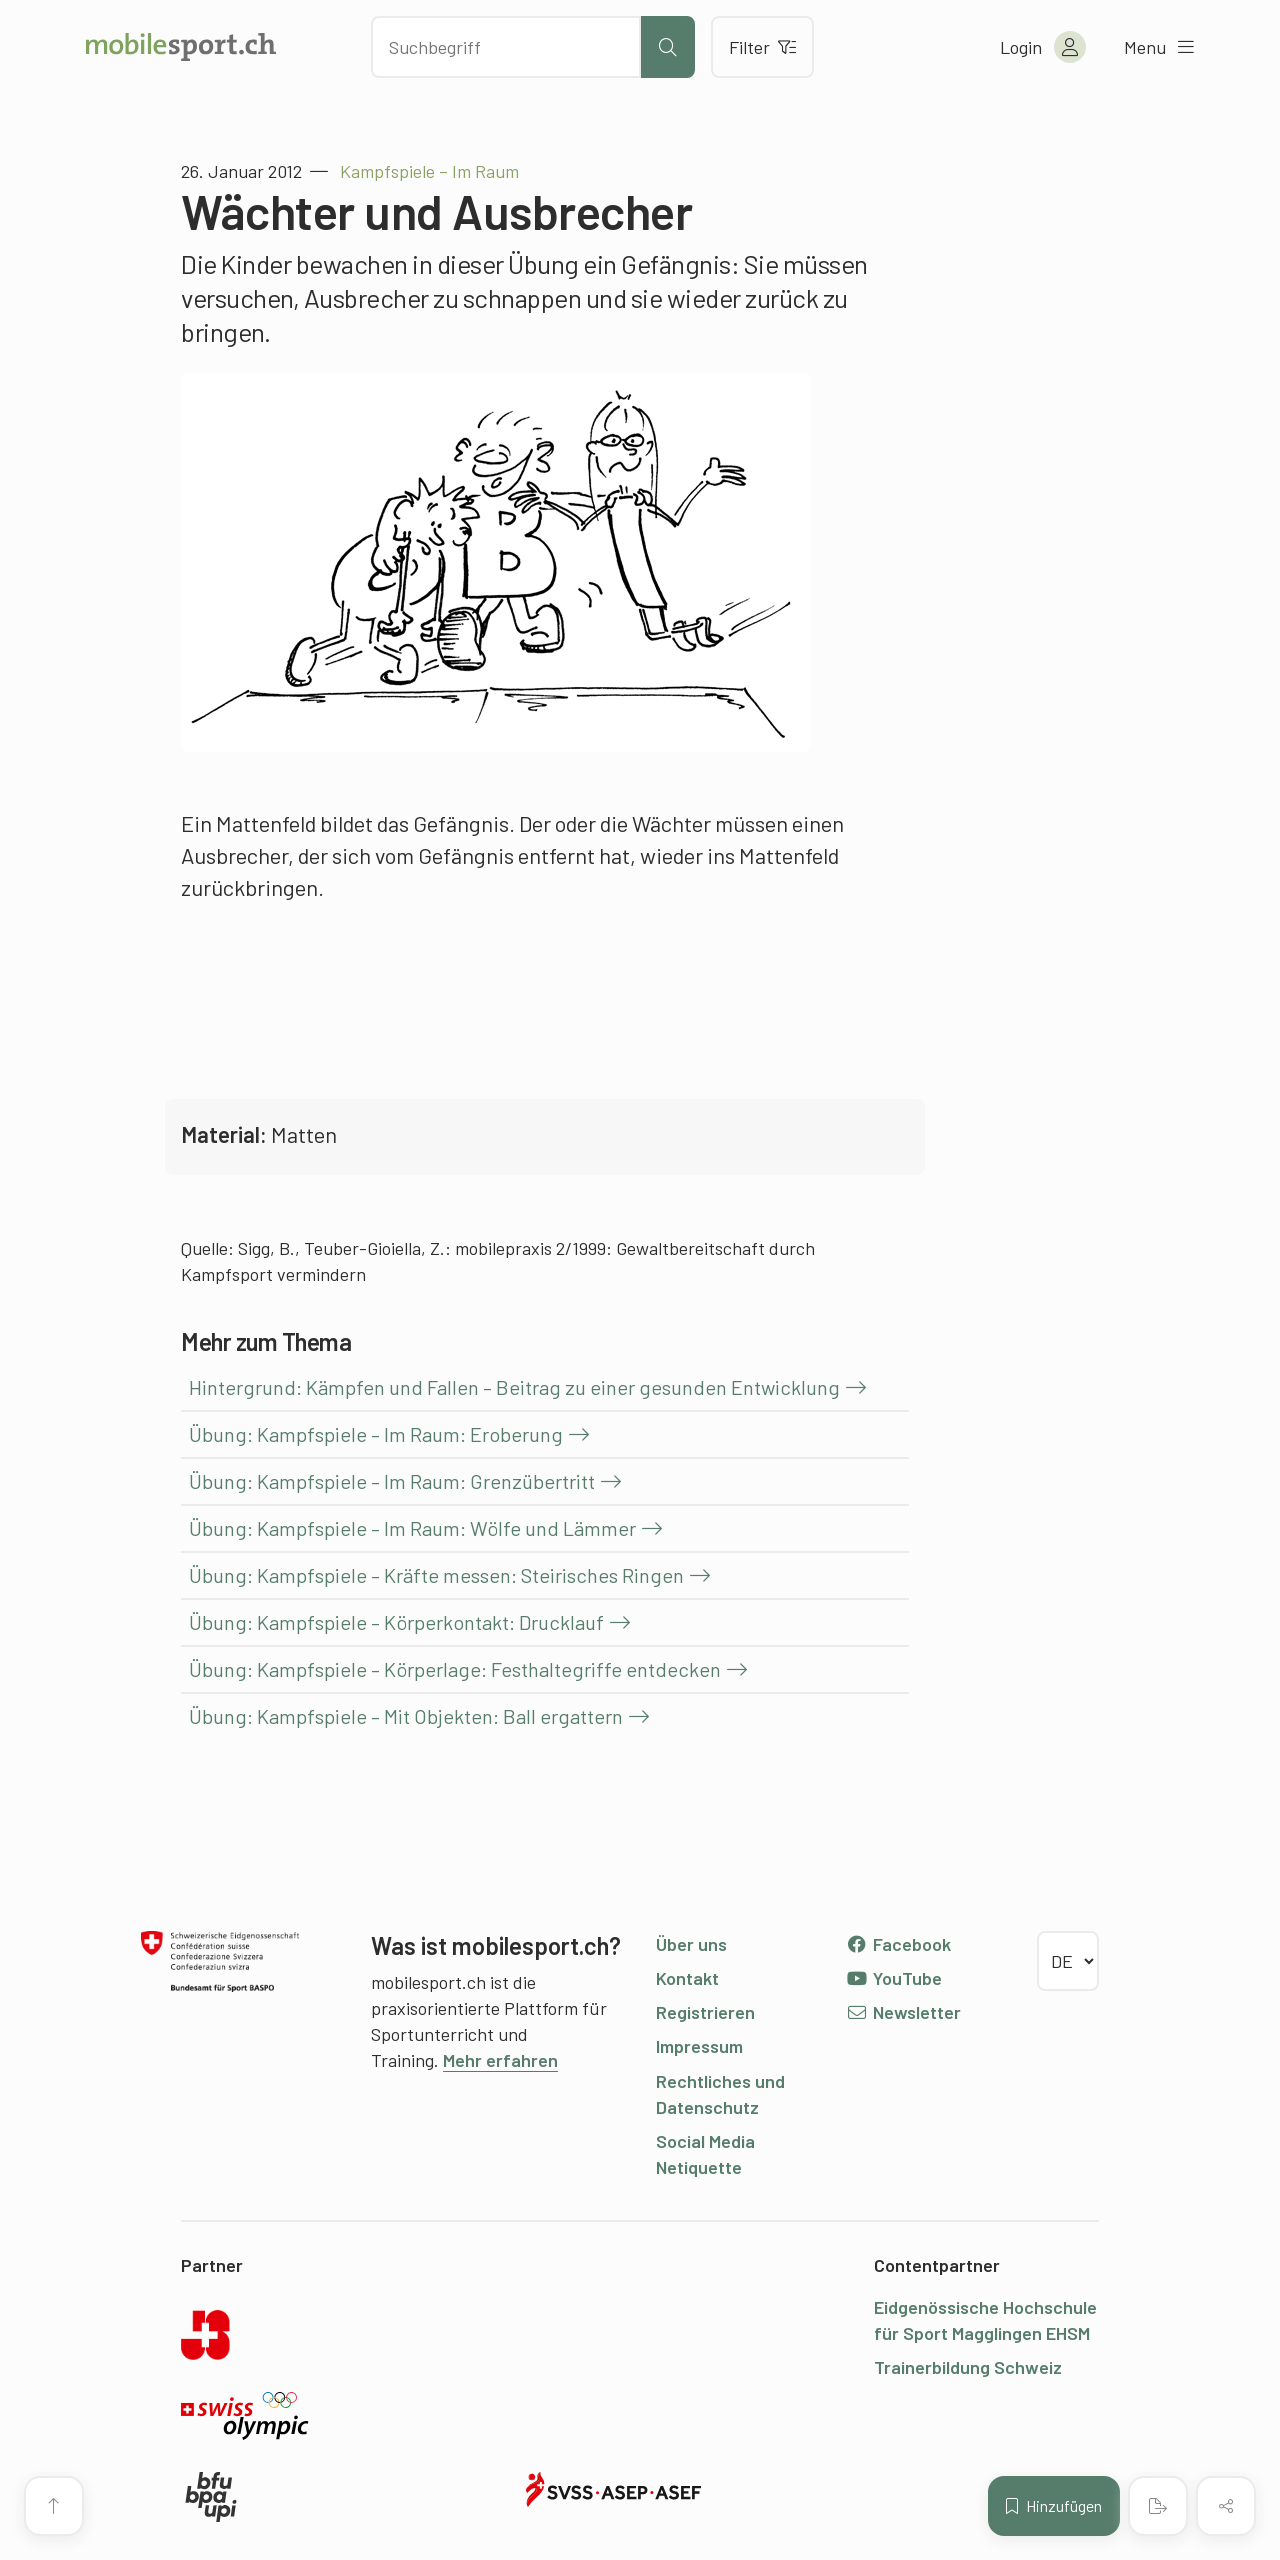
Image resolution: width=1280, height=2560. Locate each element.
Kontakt (687, 1978)
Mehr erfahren (500, 2060)
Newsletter (903, 2012)
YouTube (894, 1978)
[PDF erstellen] (1158, 2506)
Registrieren (705, 2012)
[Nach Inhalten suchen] (506, 47)
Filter (762, 47)
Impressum (699, 2046)
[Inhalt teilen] (1226, 2506)
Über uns (691, 1944)
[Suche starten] (668, 47)
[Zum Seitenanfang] (54, 2506)
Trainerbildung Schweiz (968, 2367)
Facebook (898, 1944)
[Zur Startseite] (181, 47)
